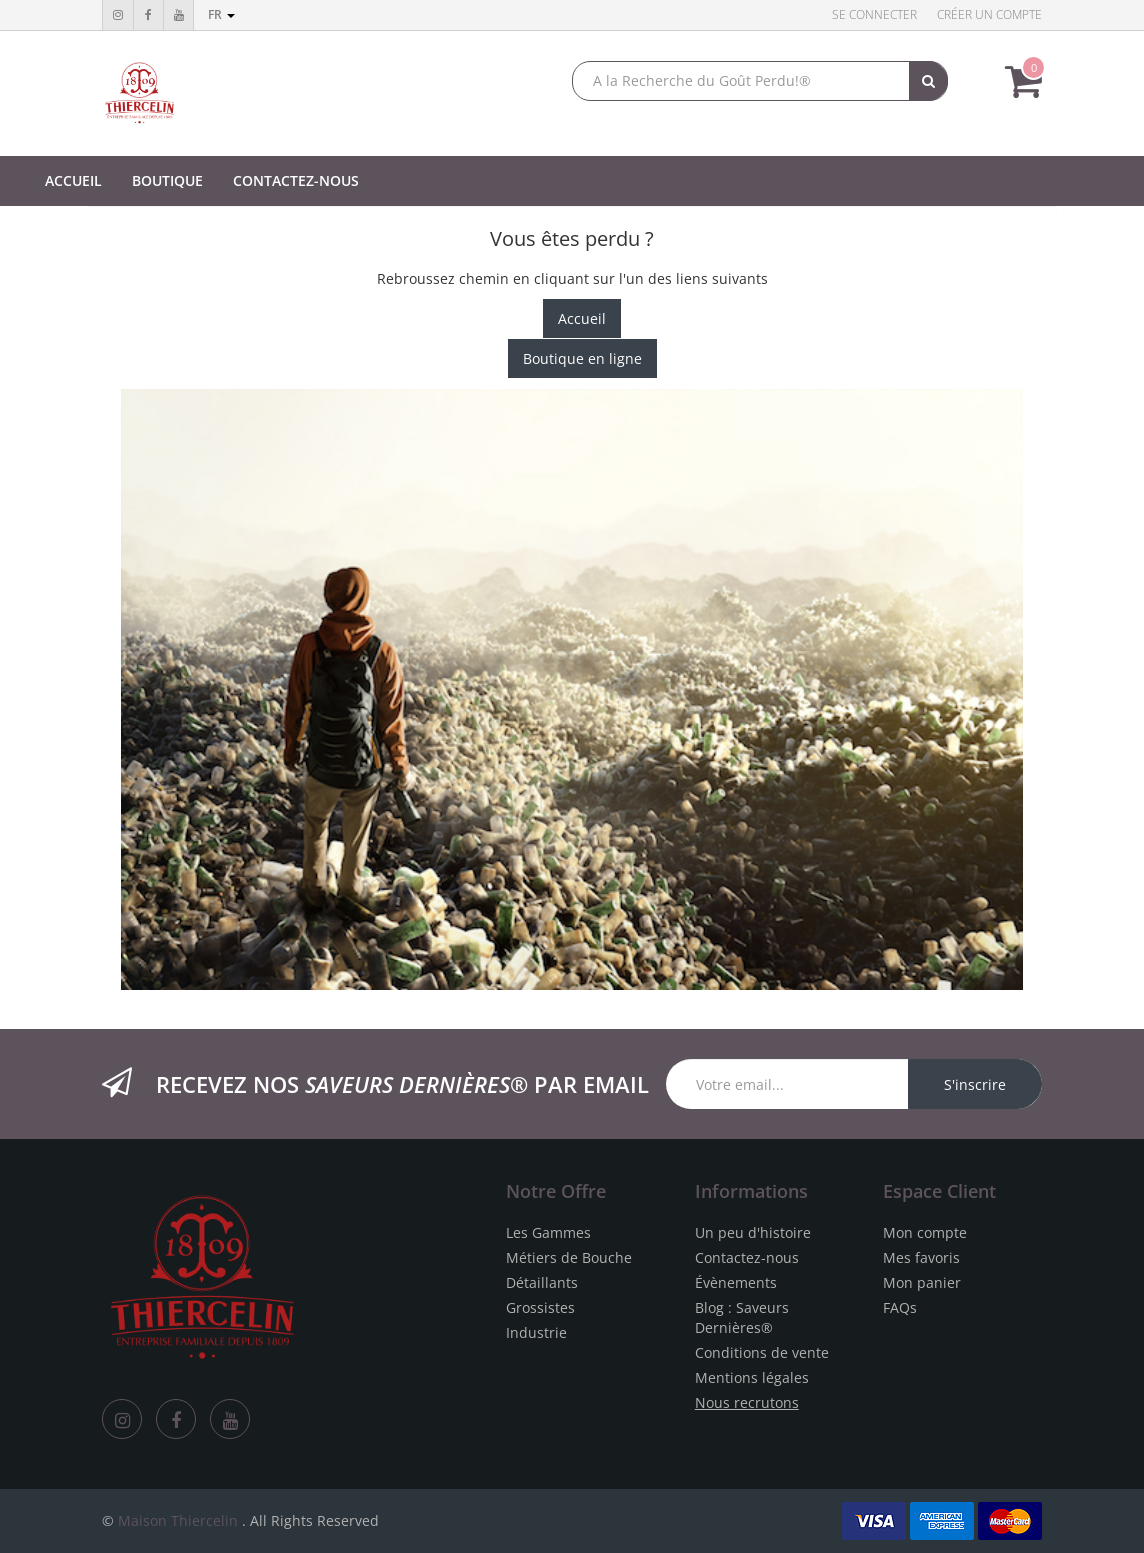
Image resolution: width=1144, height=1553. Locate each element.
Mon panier (922, 1282)
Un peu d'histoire (753, 1232)
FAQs (900, 1307)
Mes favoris (921, 1257)
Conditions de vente (762, 1352)
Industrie (536, 1332)
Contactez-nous (747, 1257)
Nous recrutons (747, 1402)
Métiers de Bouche (569, 1257)
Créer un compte (989, 14)
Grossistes (540, 1307)
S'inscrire (975, 1084)
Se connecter (874, 14)
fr (221, 14)
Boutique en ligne (582, 358)
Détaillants (542, 1282)
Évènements (736, 1282)
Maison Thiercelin (178, 1520)
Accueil (582, 318)
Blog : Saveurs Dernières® (742, 1317)
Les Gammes (548, 1232)
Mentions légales (752, 1377)
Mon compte (925, 1232)
